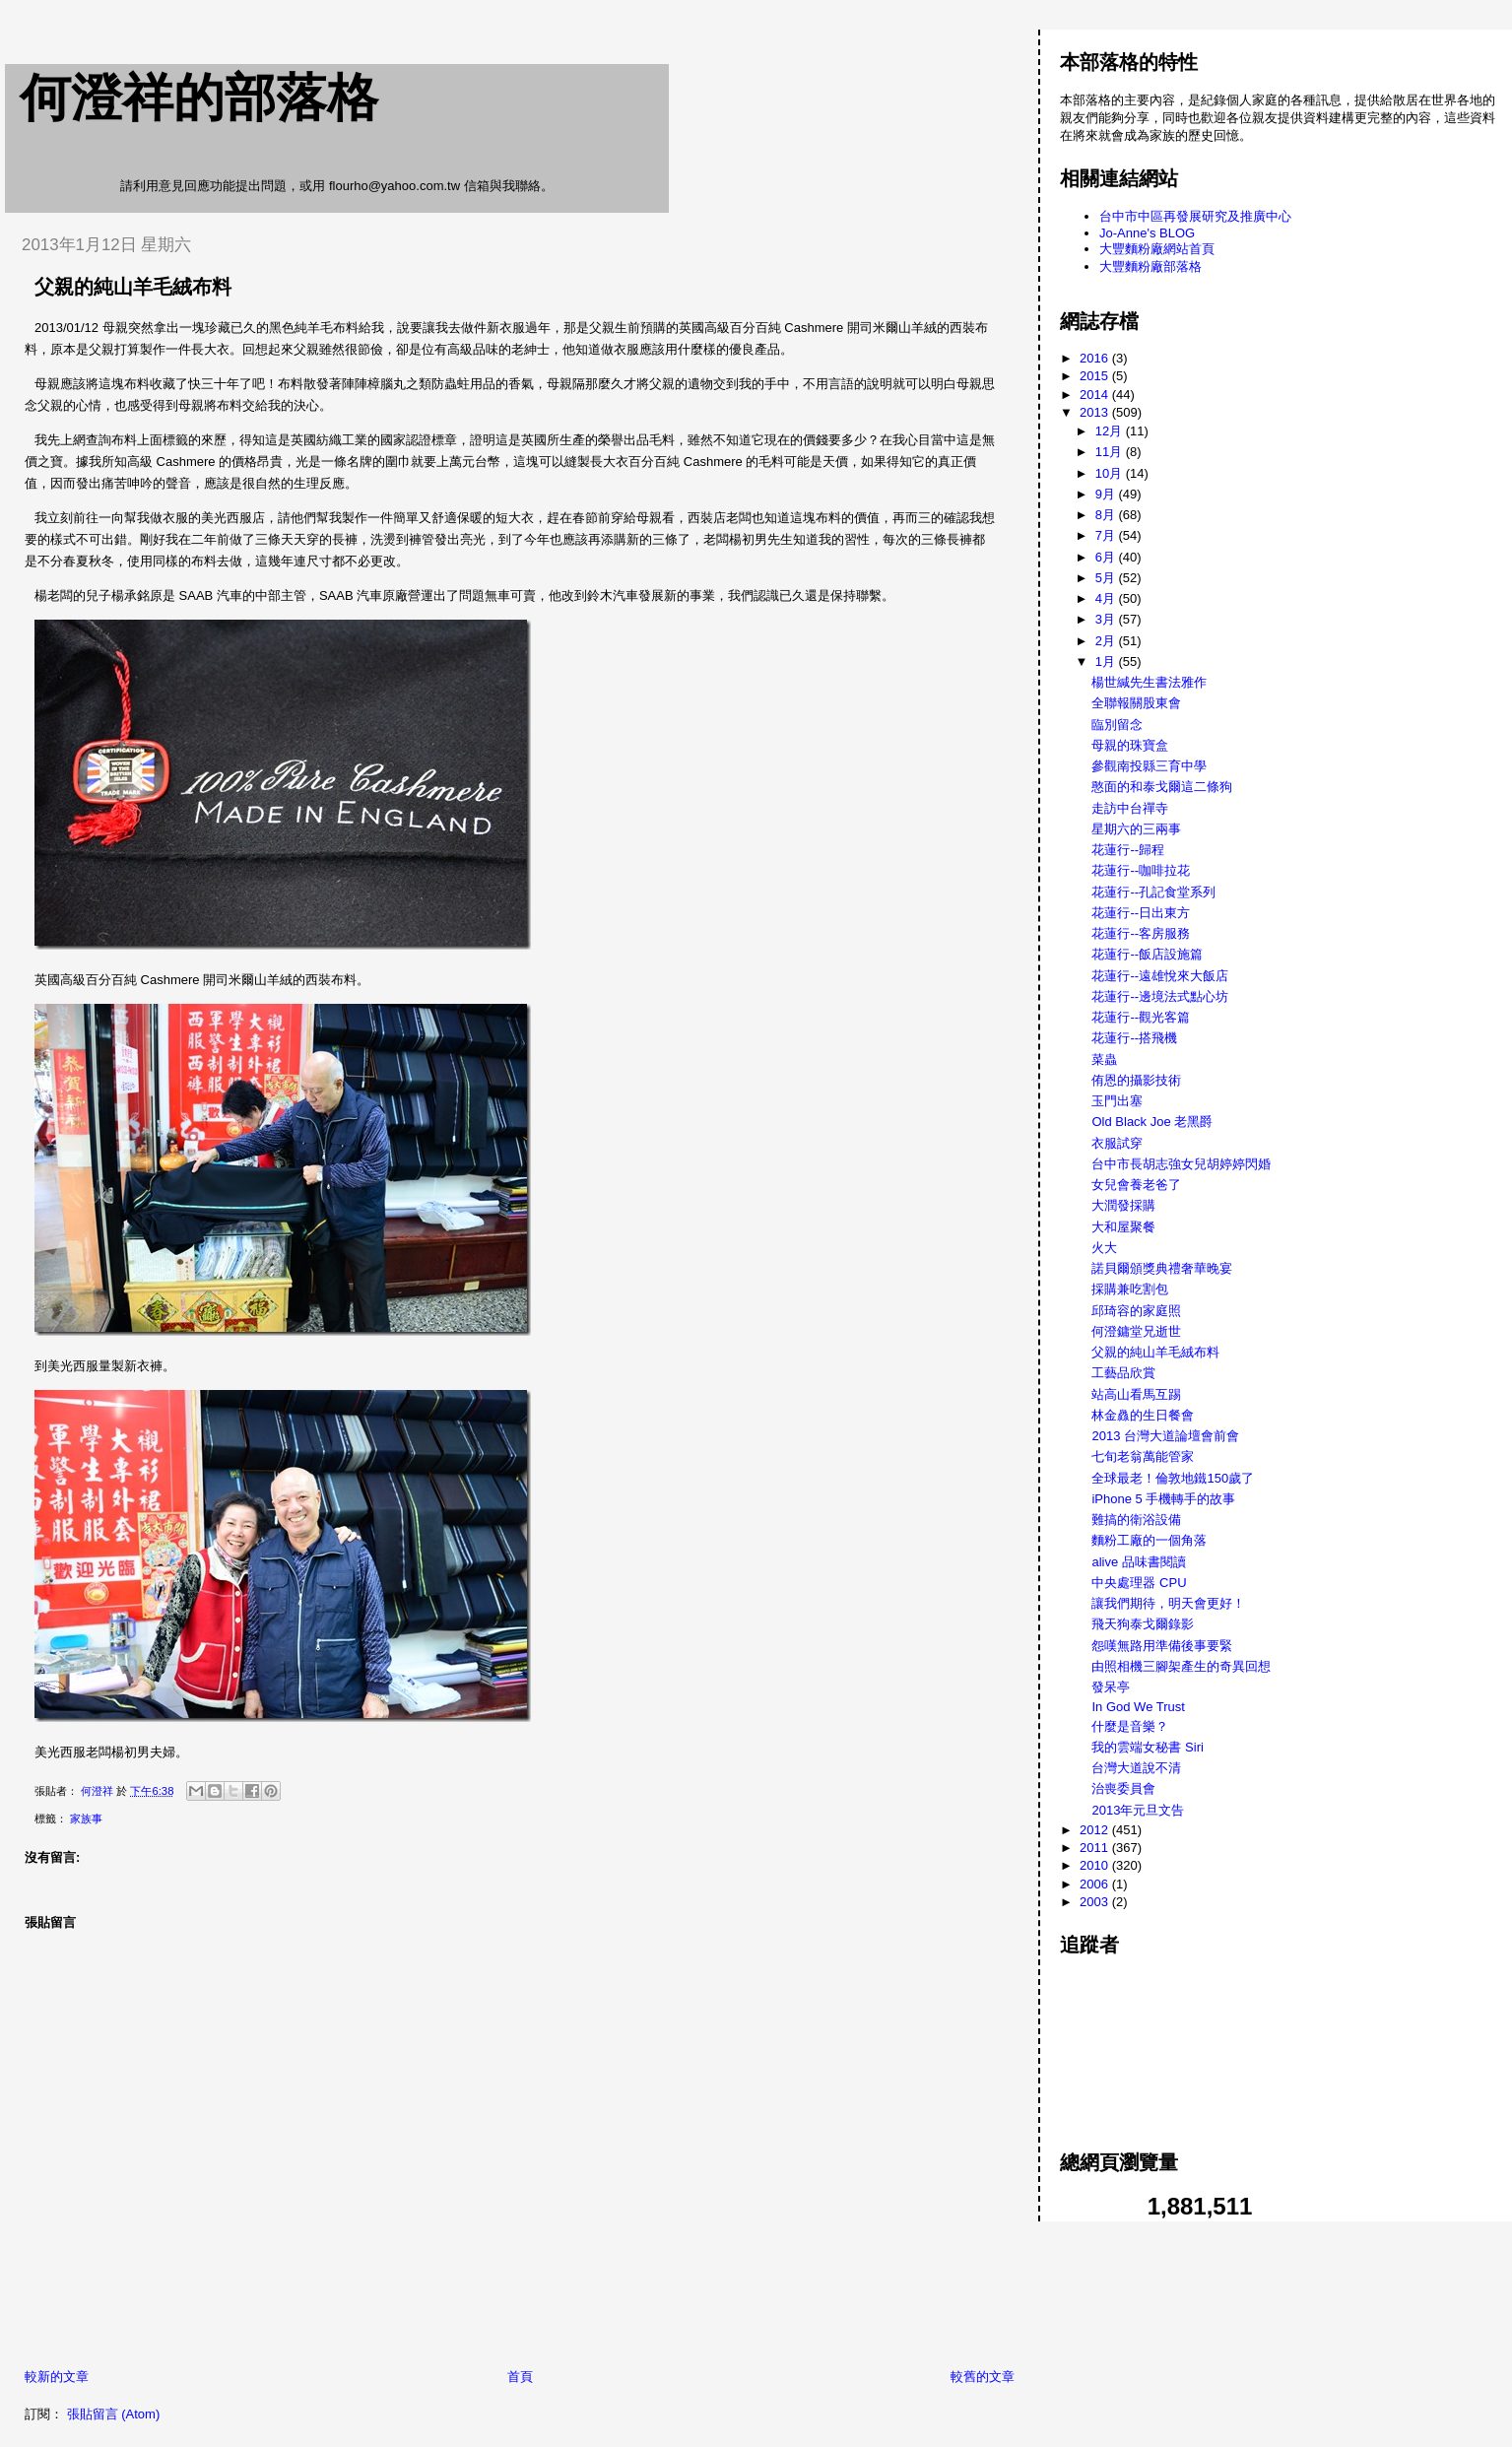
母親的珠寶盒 (1129, 745)
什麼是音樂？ (1129, 1726)
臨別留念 (1117, 724)
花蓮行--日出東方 (1140, 912)
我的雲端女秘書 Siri (1147, 1747)
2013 (1096, 412)
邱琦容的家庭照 (1136, 1310)
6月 (1107, 557)
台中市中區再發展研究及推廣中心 (1195, 216)
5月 (1107, 577)
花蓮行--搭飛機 (1134, 1037)
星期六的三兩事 (1136, 829)
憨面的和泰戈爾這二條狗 (1161, 786)
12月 (1110, 431)
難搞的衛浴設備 (1136, 1519)
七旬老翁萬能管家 (1142, 1456)
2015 (1096, 375)
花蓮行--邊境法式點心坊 (1159, 996)
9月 (1107, 494)
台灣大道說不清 (1136, 1767)
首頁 (520, 2376)
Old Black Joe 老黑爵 (1152, 1121)
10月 (1110, 473)
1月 (1107, 661)
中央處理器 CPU (1138, 1582)
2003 (1096, 1901)
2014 (1096, 394)
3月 (1107, 619)
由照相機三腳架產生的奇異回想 (1181, 1666)
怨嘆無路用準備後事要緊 (1161, 1645)
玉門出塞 (1117, 1100)
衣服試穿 (1117, 1143)
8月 (1107, 514)
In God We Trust (1137, 1706)
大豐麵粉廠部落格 (1150, 266)
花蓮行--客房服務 (1140, 933)
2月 (1107, 640)
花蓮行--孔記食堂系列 (1153, 892)
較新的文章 (57, 2376)
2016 (1096, 358)
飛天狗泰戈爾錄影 (1142, 1624)
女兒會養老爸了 (1136, 1184)
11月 (1110, 451)
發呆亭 (1110, 1687)
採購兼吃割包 (1129, 1289)
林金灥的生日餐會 (1142, 1415)
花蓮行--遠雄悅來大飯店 (1159, 975)
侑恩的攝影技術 (1136, 1080)
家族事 (86, 1818)
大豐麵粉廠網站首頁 (1157, 248)
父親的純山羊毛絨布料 (1155, 1352)
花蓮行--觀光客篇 (1140, 1017)
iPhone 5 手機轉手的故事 (1163, 1498)
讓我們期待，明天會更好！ (1168, 1603)
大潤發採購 (1123, 1205)
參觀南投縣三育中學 (1149, 766)
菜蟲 (1104, 1059)
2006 (1096, 1884)
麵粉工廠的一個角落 (1149, 1540)
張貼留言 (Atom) (114, 2414)
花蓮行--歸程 (1127, 849)
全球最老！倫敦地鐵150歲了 (1172, 1478)
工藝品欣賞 (1123, 1372)
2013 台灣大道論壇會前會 (1165, 1435)
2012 (1096, 1829)
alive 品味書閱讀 (1138, 1561)
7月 (1107, 535)
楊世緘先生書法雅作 (1149, 682)
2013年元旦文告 (1137, 1810)
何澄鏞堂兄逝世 (1136, 1331)
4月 (1107, 598)
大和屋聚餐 (1123, 1227)
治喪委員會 (1123, 1788)
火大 (1104, 1247)
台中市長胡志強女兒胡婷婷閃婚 (1181, 1164)
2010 (1096, 1865)
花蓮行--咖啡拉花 (1140, 870)
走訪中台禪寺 (1129, 808)
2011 (1096, 1847)
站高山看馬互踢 (1136, 1394)
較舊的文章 (983, 2376)
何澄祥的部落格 (199, 97)
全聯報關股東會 (1136, 702)
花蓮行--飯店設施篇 (1147, 954)
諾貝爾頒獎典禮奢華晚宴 (1161, 1268)
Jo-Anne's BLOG (1147, 233)
